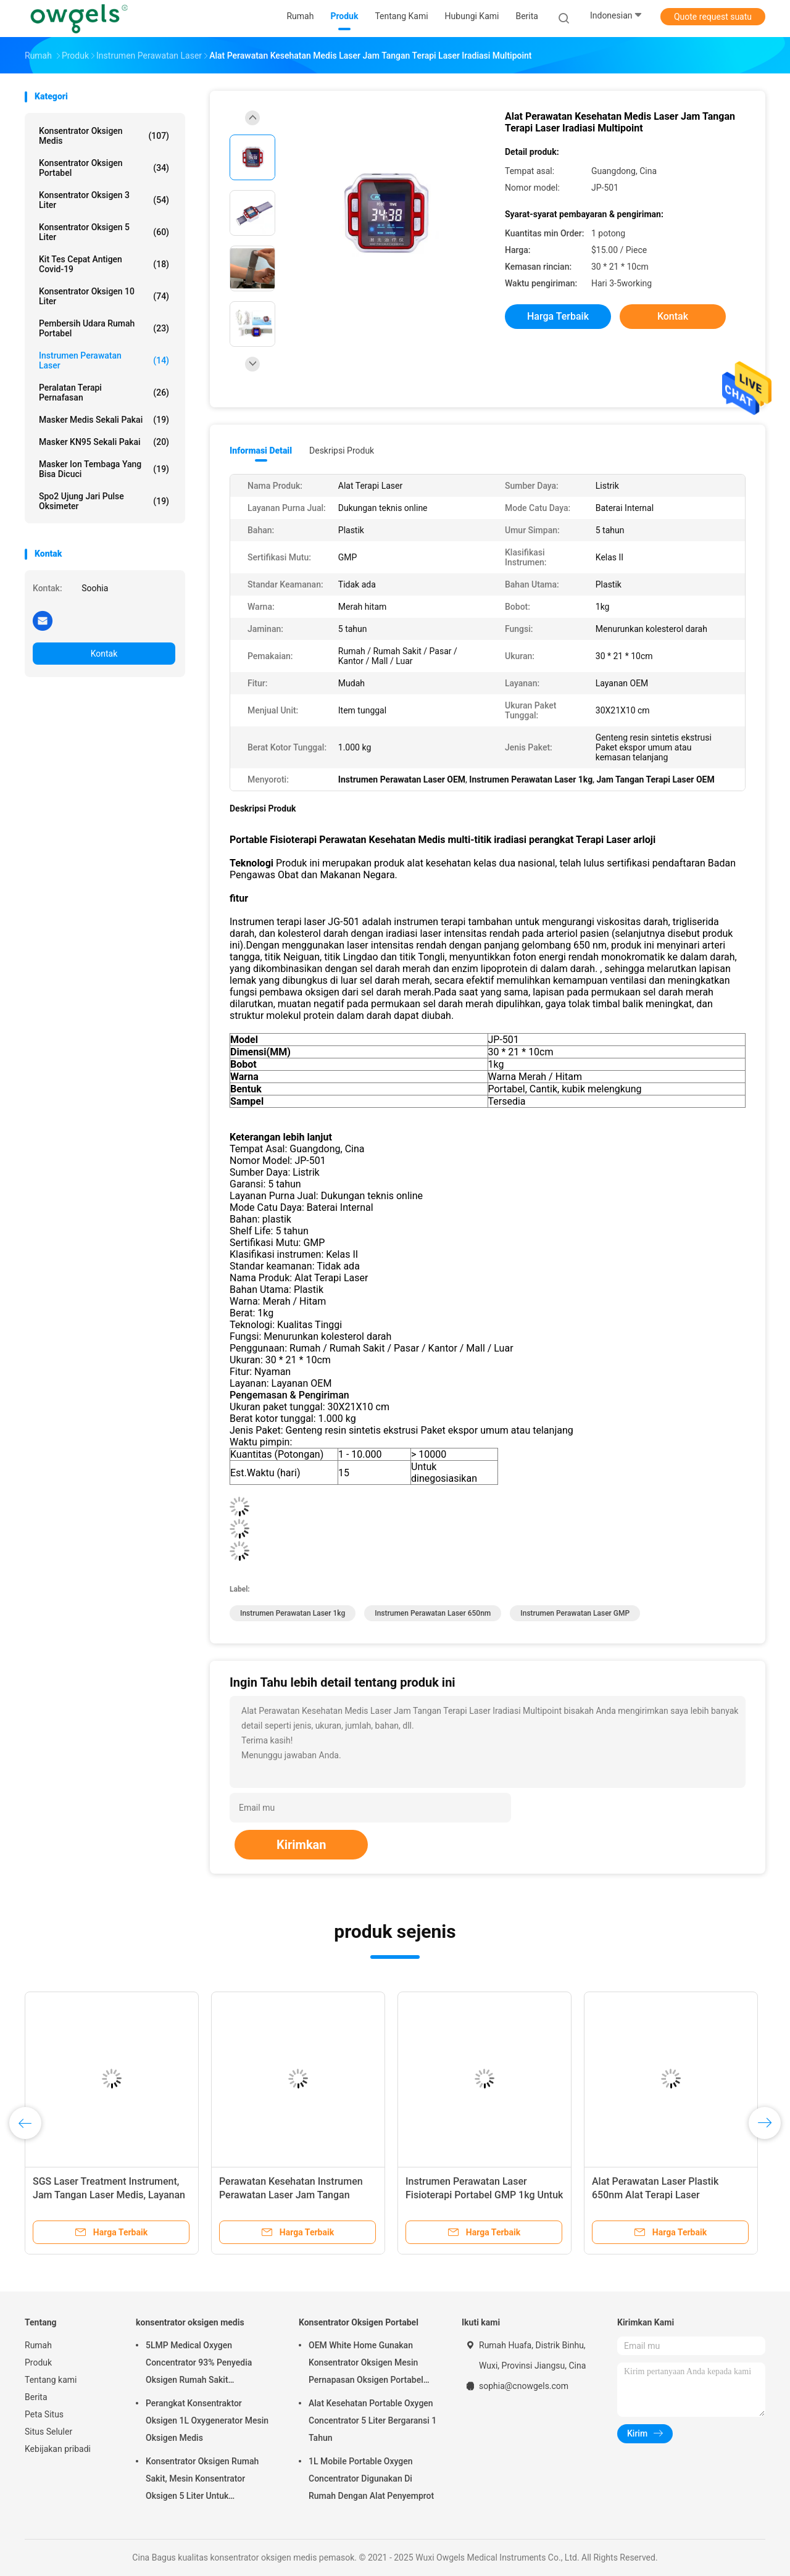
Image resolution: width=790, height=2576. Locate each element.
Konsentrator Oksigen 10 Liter (104, 296)
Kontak (104, 654)
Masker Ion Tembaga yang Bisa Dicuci (104, 469)
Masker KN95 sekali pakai (104, 442)
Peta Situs (44, 2414)
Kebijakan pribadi (58, 2449)
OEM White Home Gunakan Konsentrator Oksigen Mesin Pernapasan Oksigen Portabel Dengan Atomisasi (366, 2364)
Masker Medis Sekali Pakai (104, 419)
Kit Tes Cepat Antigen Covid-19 (104, 264)
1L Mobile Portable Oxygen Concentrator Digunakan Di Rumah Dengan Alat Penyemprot (371, 2478)
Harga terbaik (558, 316)
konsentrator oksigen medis (104, 136)
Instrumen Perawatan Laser (104, 360)
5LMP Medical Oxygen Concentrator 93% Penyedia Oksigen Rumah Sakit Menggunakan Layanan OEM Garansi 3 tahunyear (201, 2364)
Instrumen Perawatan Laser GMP (575, 1613)
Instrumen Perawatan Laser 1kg (292, 1613)
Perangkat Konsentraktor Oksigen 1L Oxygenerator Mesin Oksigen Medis (207, 2420)
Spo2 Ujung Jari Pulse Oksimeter (104, 501)
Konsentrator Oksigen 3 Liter (104, 200)
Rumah (38, 2345)
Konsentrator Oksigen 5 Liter (104, 232)
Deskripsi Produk (341, 450)
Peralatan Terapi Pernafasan (104, 392)
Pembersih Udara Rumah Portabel (104, 328)
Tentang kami (51, 2380)
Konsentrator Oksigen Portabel (104, 168)
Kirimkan (301, 1844)
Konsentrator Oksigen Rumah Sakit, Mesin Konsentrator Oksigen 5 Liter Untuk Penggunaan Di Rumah (202, 2480)
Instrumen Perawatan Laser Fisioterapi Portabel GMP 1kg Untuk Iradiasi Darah (484, 2194)
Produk (38, 2362)
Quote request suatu (713, 17)
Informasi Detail (261, 450)
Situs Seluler (48, 2432)
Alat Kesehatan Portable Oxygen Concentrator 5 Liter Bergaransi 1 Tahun (372, 2420)
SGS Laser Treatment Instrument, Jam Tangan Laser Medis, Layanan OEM (109, 2194)
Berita (36, 2397)
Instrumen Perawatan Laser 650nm (433, 1613)
